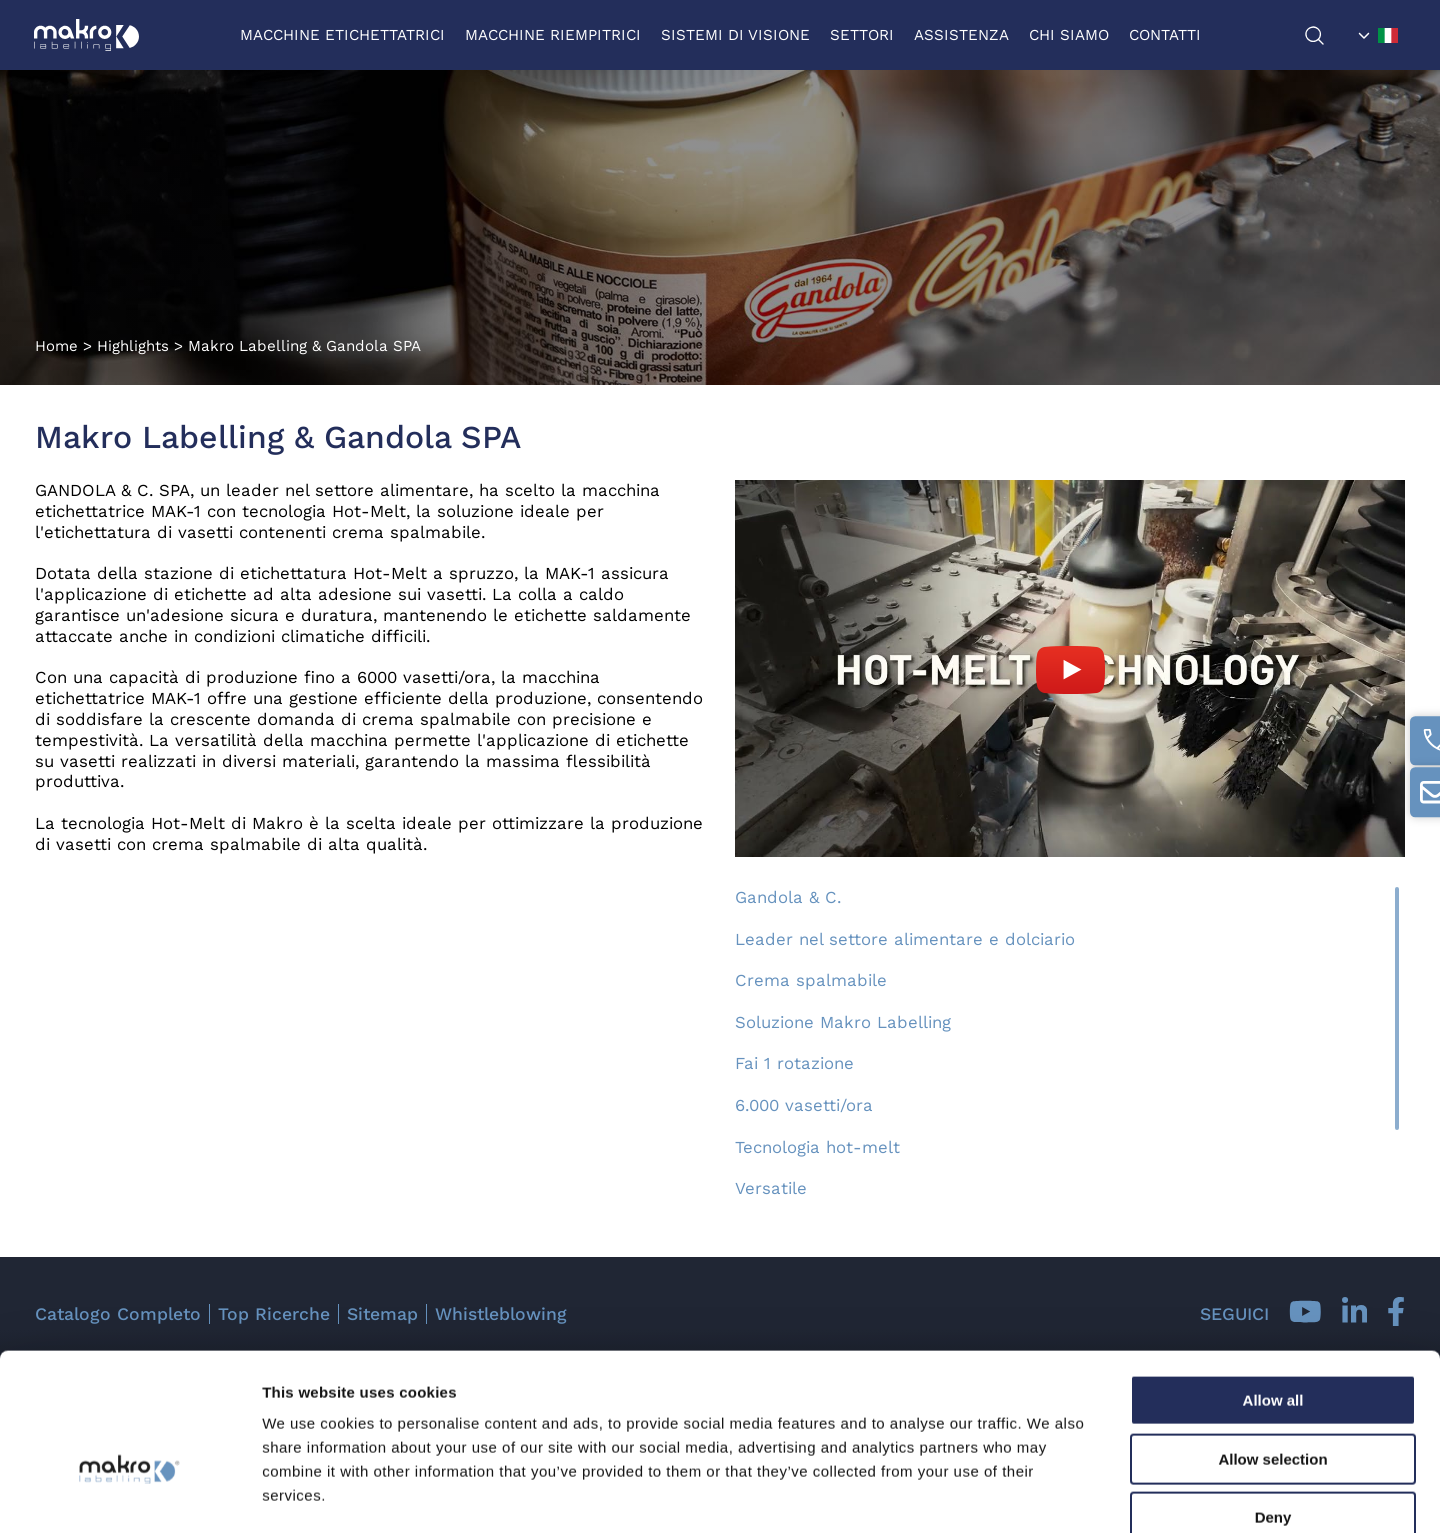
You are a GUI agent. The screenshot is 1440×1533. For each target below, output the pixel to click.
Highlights (133, 346)
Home (56, 346)
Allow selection (1272, 1347)
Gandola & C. (788, 897)
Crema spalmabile (811, 980)
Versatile (771, 1188)
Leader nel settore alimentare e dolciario (905, 939)
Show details (1049, 1493)
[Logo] (87, 35)
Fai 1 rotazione (794, 1063)
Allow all (1273, 1288)
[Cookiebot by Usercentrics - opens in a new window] (129, 1494)
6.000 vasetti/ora (804, 1105)
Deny (1273, 1405)
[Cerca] (1326, 35)
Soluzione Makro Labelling (843, 1022)
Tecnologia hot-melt (817, 1147)
